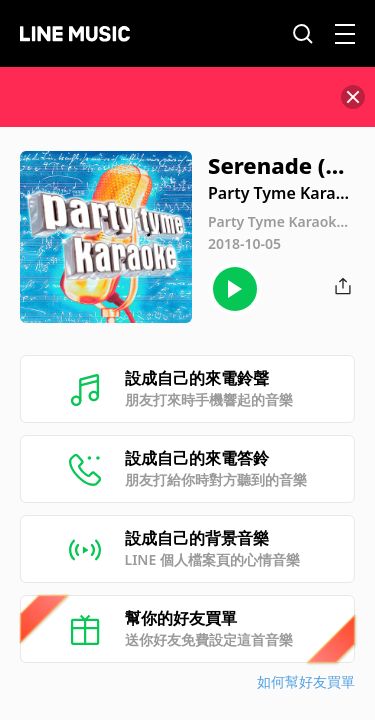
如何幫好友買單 (306, 681)
